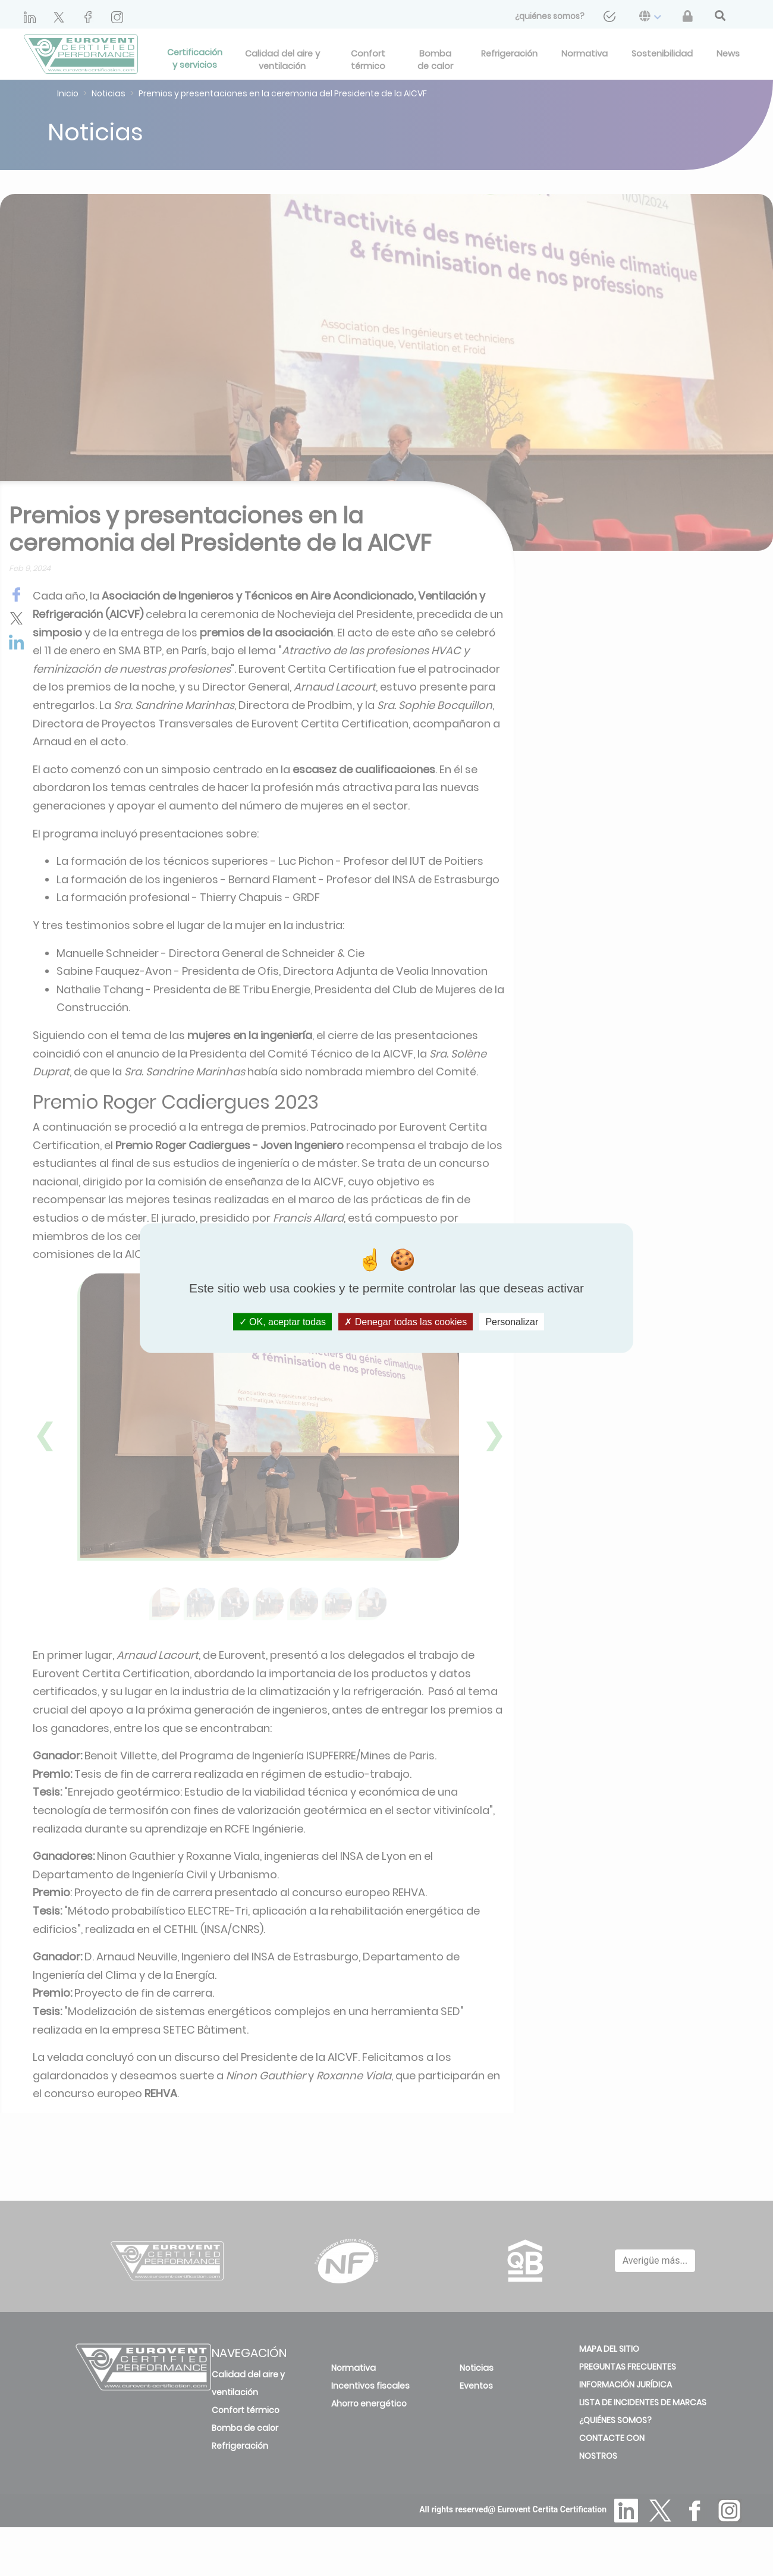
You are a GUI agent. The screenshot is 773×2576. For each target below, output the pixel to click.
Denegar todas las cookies (405, 1322)
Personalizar (511, 1322)
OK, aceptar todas (282, 1322)
